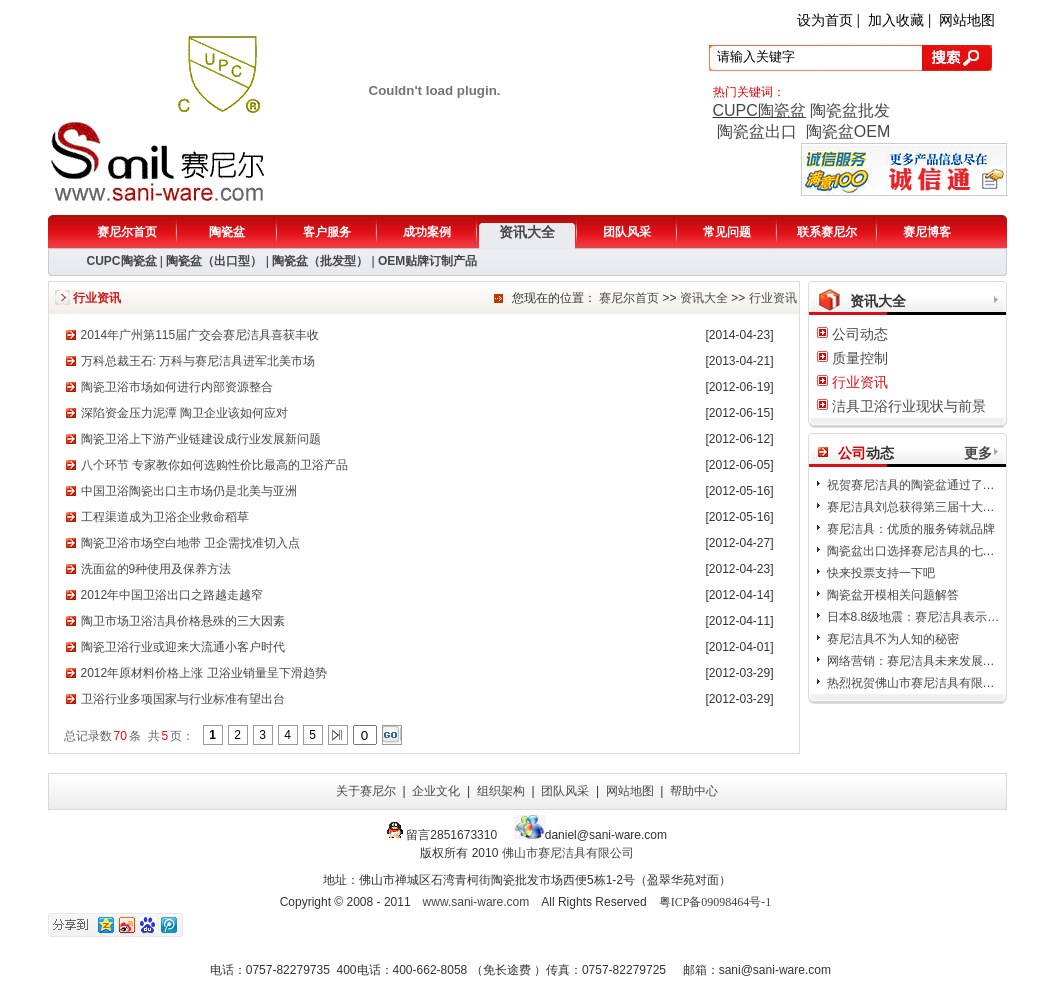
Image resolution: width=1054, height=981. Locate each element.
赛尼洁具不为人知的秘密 (893, 639)
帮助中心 (694, 791)
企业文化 (436, 791)
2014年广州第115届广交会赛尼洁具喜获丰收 (200, 335)
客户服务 (327, 232)
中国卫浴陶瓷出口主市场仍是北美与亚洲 (189, 491)
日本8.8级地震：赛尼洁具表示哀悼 (919, 617)
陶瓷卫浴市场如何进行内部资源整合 (177, 387)
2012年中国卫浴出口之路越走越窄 (172, 595)
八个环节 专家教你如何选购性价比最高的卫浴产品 (214, 465)
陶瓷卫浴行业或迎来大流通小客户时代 (183, 647)
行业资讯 (773, 298)
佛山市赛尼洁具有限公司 (568, 853)
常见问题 (727, 232)
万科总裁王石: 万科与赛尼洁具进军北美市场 (198, 361)
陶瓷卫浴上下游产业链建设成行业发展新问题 (201, 439)
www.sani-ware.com (476, 902)
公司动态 (860, 334)
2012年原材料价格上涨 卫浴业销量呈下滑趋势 (204, 673)
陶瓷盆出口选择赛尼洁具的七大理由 (923, 551)
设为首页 (825, 20)
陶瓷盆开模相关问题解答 (893, 595)
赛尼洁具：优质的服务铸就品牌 (911, 529)
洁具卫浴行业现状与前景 (909, 406)
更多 (978, 453)
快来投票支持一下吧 (881, 573)
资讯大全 (527, 232)
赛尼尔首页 (127, 232)
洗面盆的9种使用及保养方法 (156, 569)
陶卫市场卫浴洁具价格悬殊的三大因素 (183, 621)
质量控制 (860, 358)
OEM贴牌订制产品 (427, 261)
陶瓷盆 (227, 232)
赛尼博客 (927, 232)
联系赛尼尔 (827, 232)
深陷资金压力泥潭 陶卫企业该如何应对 (184, 413)
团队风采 (627, 232)
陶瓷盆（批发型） (320, 261)
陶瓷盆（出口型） (214, 261)
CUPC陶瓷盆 (759, 110)
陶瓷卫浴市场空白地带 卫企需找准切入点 (190, 543)
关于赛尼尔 (366, 791)
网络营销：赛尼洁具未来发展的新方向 (929, 661)
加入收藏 (896, 20)
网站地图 (967, 20)
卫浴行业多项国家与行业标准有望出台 (183, 699)
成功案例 (427, 232)
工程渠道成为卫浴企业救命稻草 (165, 517)
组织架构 (501, 791)
